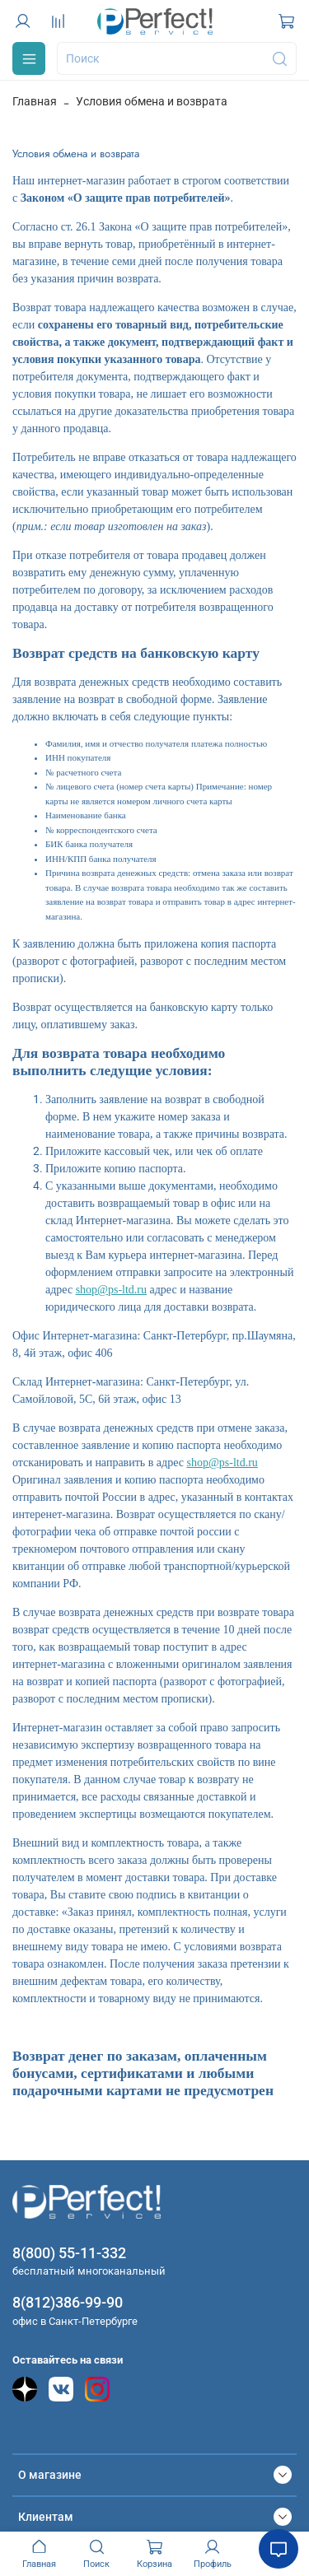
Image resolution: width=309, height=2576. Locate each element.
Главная (34, 101)
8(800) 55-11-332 (69, 2253)
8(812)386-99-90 (67, 2302)
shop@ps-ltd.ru (111, 1289)
